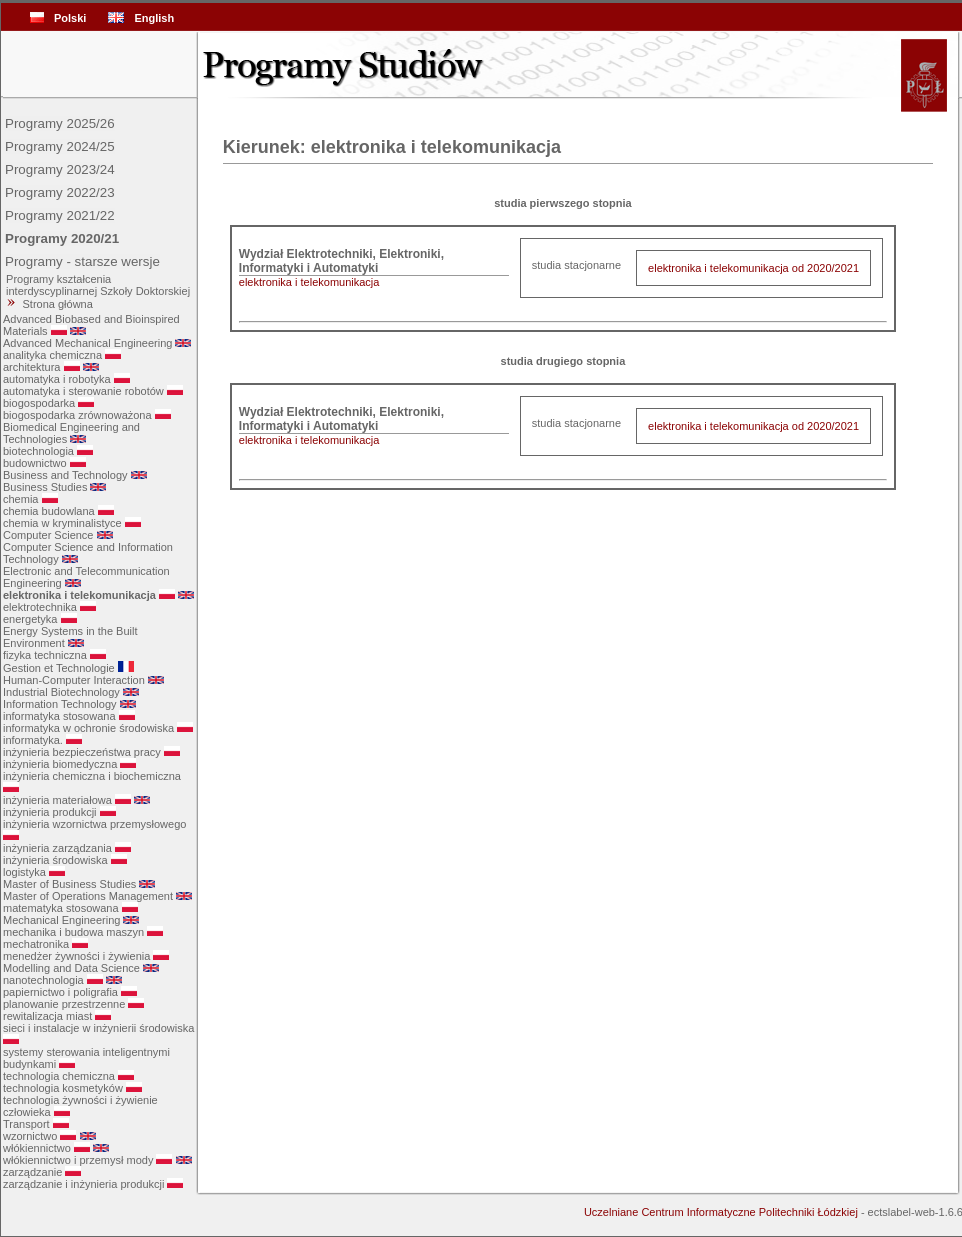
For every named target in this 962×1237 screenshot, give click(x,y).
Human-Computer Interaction (74, 680)
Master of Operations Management (88, 896)
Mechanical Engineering (61, 920)
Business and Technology (65, 475)
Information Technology (60, 704)
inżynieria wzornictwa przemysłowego (94, 824)
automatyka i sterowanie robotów (83, 391)
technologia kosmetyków (63, 1088)
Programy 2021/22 (60, 215)
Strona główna (58, 304)
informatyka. (33, 740)
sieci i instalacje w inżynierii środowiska (98, 1028)
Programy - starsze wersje (82, 261)
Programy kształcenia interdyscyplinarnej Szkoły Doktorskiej (96, 285)
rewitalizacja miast (47, 1016)
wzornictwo (30, 1136)
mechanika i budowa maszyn (73, 932)
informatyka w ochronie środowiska (88, 728)
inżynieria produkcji (50, 812)
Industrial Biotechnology (61, 692)
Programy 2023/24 (60, 169)
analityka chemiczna (52, 355)
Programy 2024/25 (60, 146)
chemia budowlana (49, 511)
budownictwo (35, 463)
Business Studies (45, 487)
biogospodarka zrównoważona (77, 415)
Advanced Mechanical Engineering (87, 343)
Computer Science (48, 535)
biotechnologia (38, 451)
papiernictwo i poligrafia (60, 992)
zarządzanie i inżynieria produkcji (83, 1184)
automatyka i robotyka (57, 379)
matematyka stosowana (61, 908)
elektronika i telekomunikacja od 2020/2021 (753, 268)
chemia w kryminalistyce (62, 523)
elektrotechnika (40, 607)
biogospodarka (39, 403)
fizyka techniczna (45, 655)
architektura (31, 367)
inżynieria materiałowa (57, 800)
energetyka (30, 619)
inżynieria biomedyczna (60, 764)
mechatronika (36, 944)
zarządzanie (32, 1172)
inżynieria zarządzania (57, 848)
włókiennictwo (37, 1148)
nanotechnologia (43, 980)
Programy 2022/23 (60, 192)
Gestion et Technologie (59, 668)
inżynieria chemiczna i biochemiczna (92, 776)
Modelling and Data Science (71, 968)
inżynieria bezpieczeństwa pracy (82, 752)
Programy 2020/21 (62, 238)
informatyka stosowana (59, 716)
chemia (20, 499)
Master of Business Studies (69, 884)
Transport (26, 1124)
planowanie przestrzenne (64, 1004)
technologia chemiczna (59, 1076)
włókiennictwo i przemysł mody (78, 1160)
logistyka (24, 872)
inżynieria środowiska (55, 860)
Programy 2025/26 (60, 123)
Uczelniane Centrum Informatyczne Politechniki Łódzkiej (721, 1212)
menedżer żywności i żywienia (76, 956)
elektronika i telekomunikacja (79, 595)
